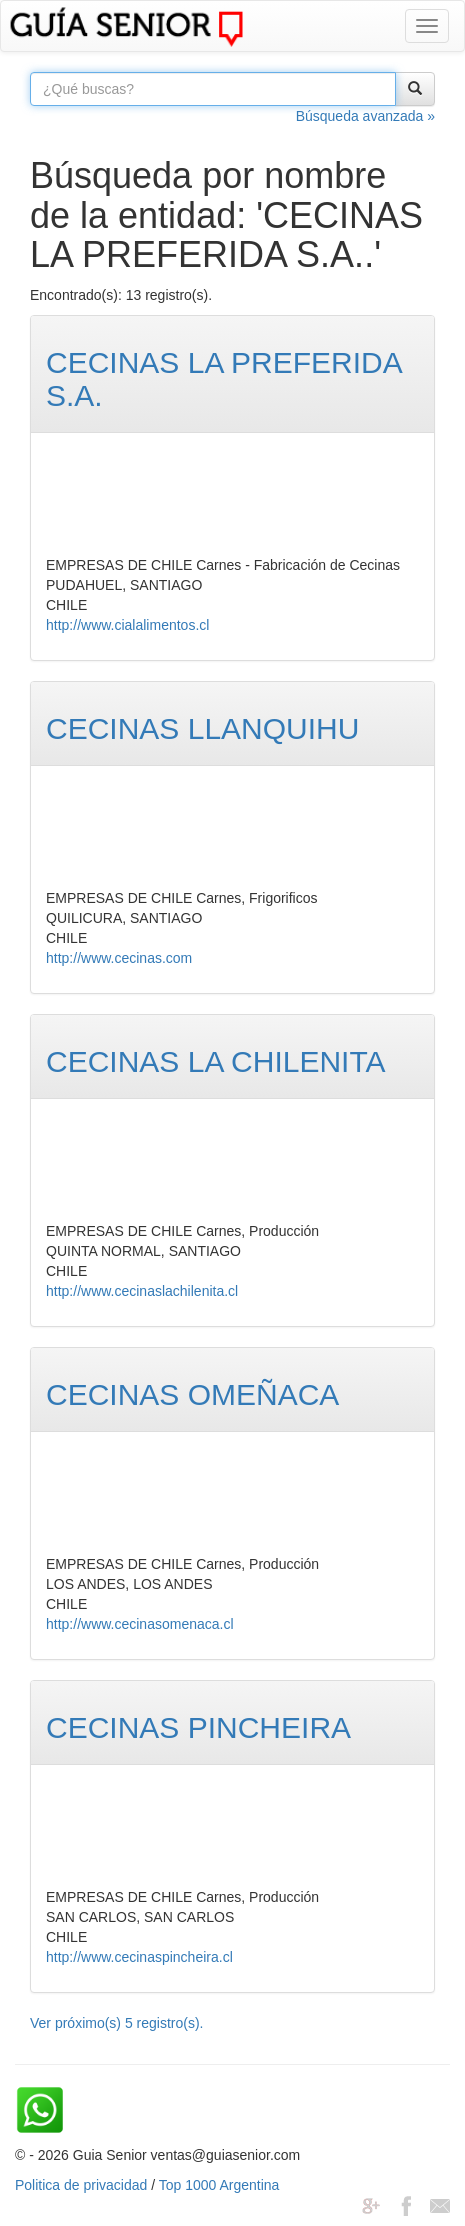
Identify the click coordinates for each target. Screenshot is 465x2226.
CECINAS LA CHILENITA (216, 1061)
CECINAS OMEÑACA (192, 1394)
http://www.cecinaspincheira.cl (139, 1957)
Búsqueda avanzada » (365, 116)
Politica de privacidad (81, 2185)
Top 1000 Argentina (219, 2185)
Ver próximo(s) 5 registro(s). (116, 2023)
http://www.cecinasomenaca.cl (140, 1624)
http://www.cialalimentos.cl (127, 625)
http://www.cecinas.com (119, 958)
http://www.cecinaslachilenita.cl (142, 1291)
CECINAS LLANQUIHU (202, 728)
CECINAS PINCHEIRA (198, 1727)
